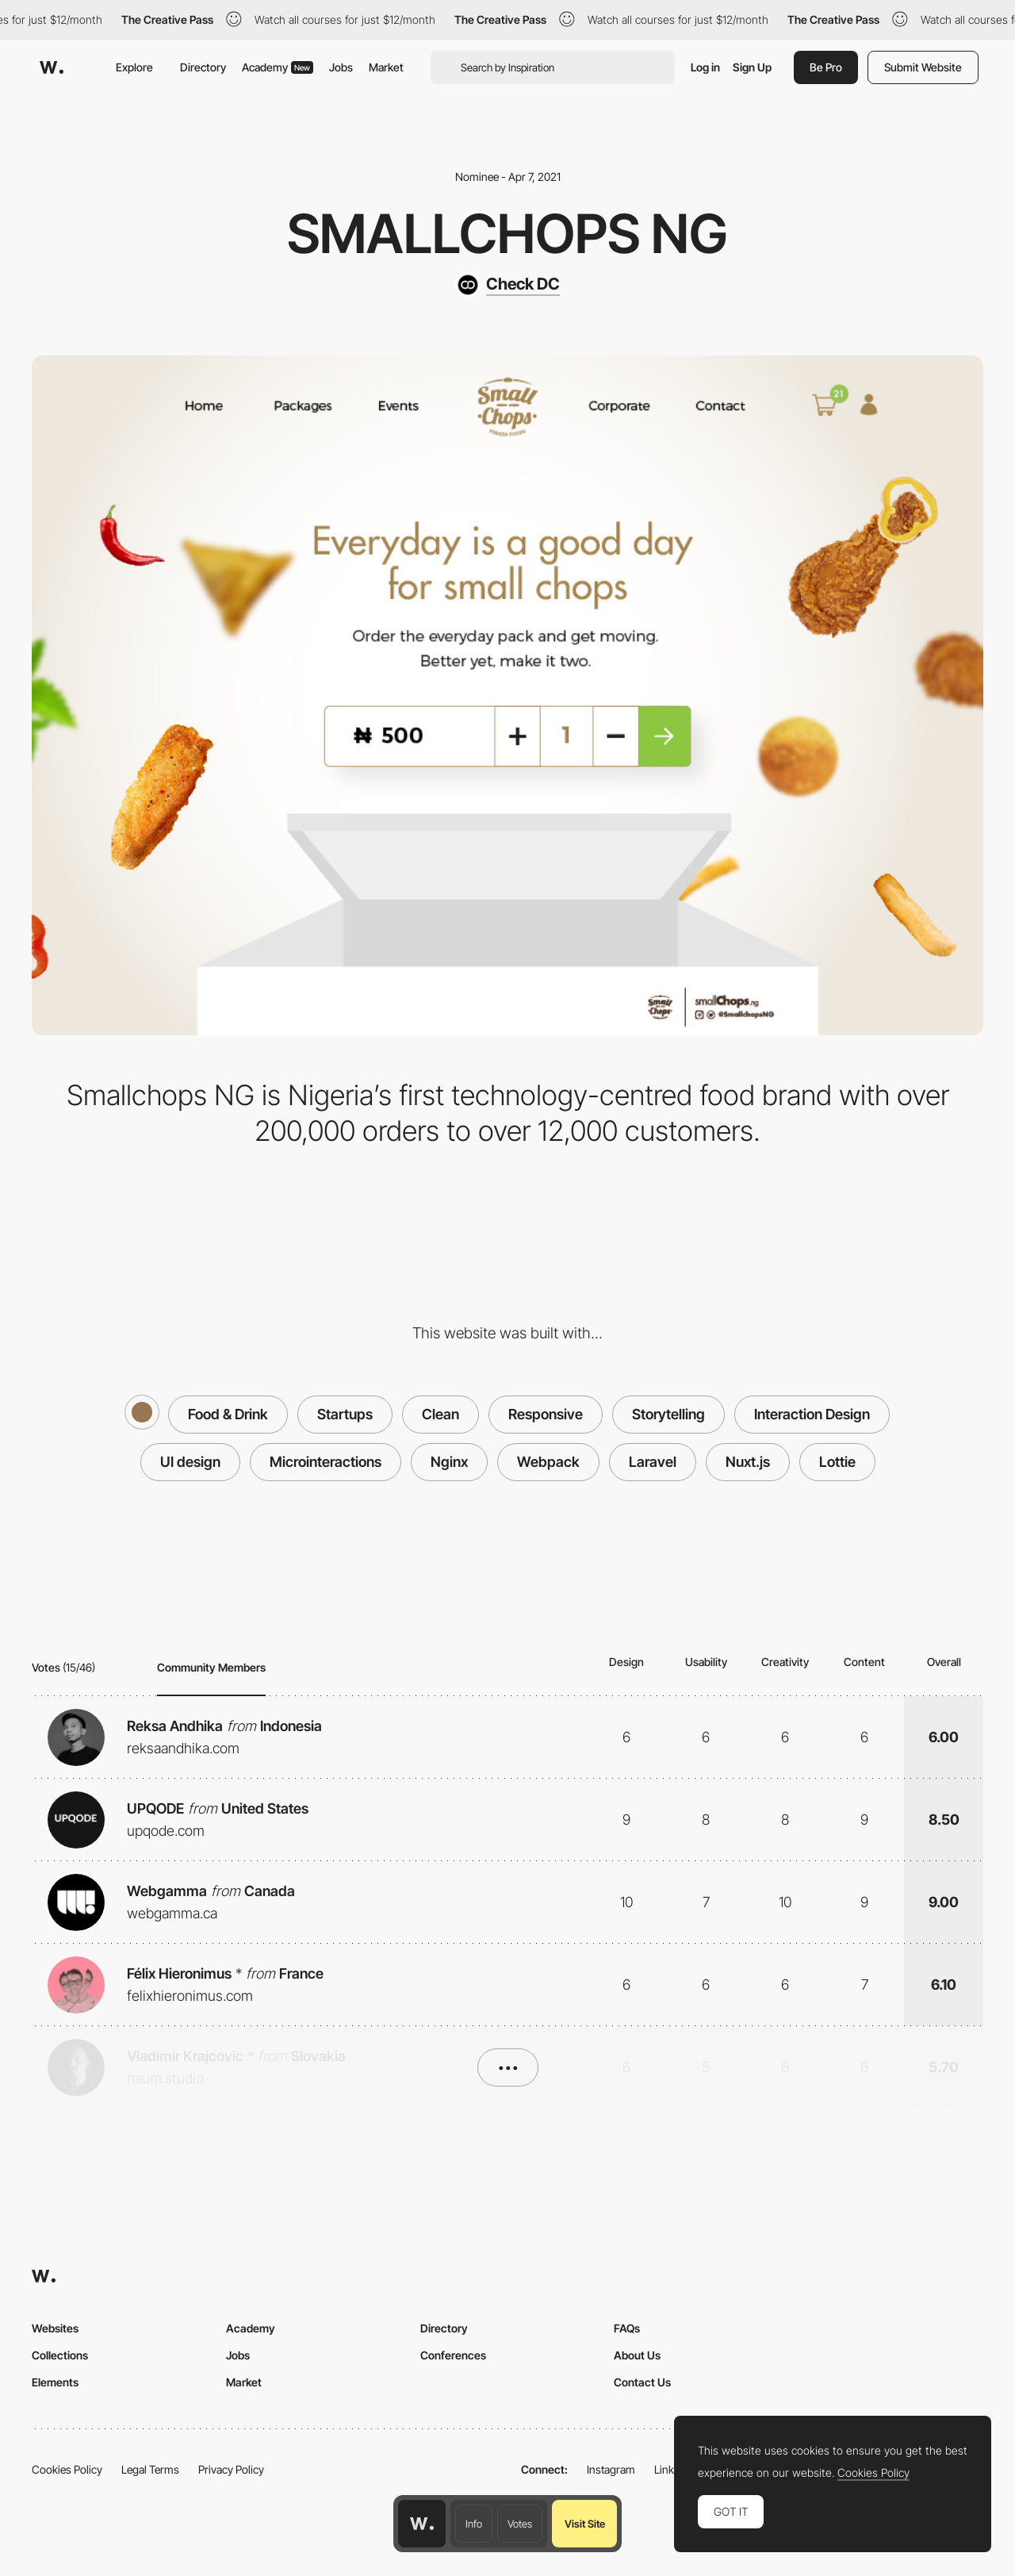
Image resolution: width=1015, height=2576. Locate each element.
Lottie (837, 1461)
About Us (637, 2355)
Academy (277, 67)
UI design (190, 1461)
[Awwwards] (51, 67)
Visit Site (585, 2523)
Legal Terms (150, 2469)
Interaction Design (812, 1414)
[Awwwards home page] (422, 2523)
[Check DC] (507, 285)
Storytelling (668, 1414)
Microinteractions (325, 1461)
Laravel (652, 1461)
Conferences (453, 2355)
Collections (60, 2355)
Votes (520, 2523)
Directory (203, 67)
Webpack (548, 1461)
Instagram (611, 2469)
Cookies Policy (67, 2469)
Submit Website (923, 67)
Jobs (341, 67)
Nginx (449, 1461)
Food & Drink (228, 1414)
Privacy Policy (231, 2469)
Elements (55, 2382)
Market (386, 67)
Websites (55, 2328)
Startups (345, 1414)
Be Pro (826, 67)
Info (473, 2523)
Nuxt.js (748, 1461)
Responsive (545, 1414)
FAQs (627, 2328)
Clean (440, 1414)
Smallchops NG (507, 233)
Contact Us (642, 2382)
